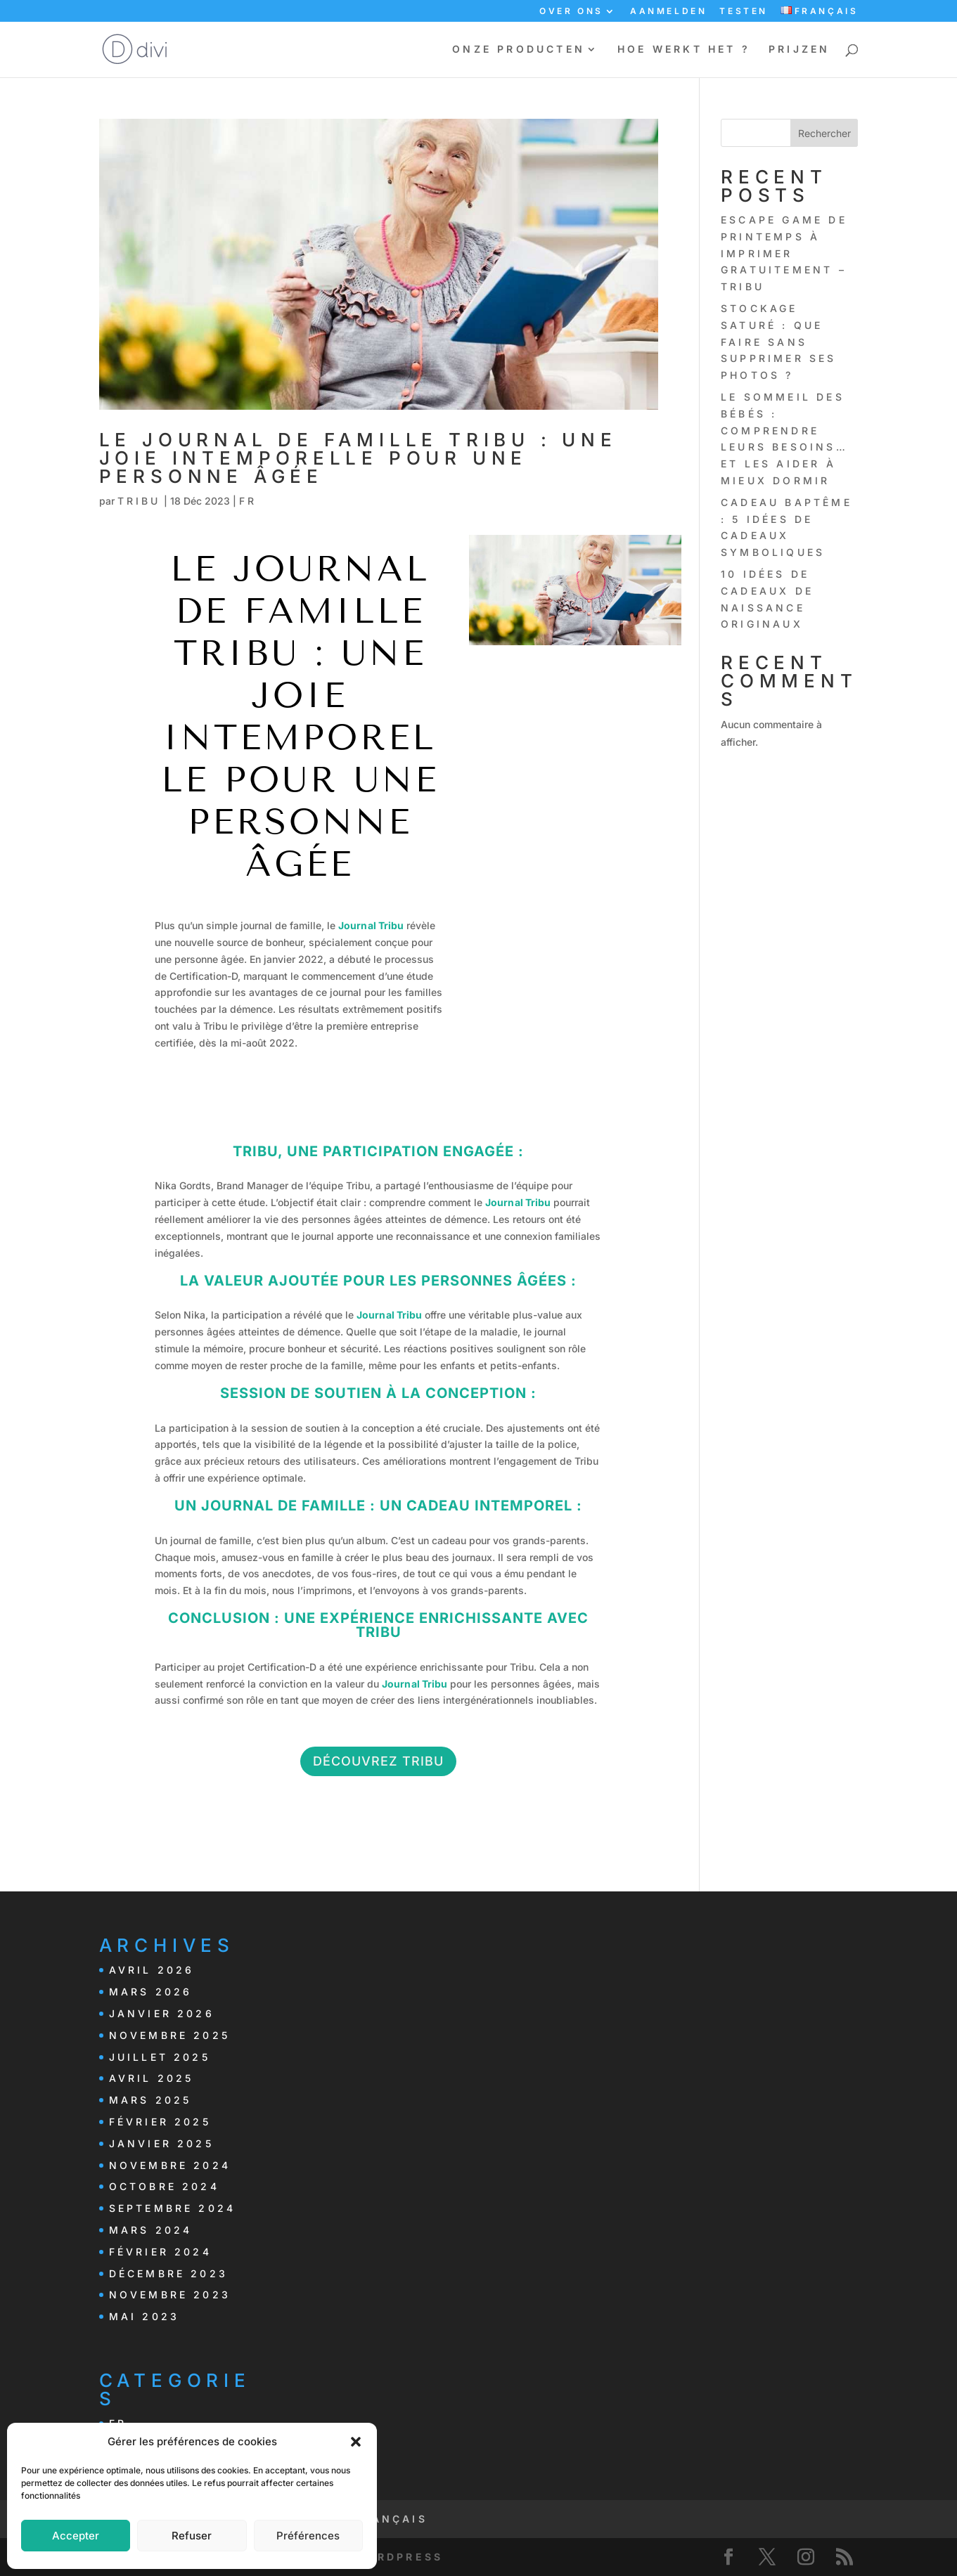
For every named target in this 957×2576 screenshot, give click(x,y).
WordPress (398, 2557)
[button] (356, 2442)
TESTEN (743, 11)
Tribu (139, 501)
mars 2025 (150, 2100)
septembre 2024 (172, 2208)
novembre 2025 (170, 2035)
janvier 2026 (161, 2013)
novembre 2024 (170, 2165)
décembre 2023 (169, 2273)
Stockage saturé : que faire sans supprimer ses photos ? (779, 341)
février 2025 (160, 2122)
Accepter (75, 2535)
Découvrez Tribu (378, 1761)
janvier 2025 (161, 2143)
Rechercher (824, 133)
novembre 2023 (170, 2294)
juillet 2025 (159, 2057)
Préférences (308, 2535)
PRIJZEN (799, 49)
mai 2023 (144, 2316)
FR (248, 501)
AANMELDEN (668, 11)
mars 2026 (151, 1992)
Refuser (192, 2535)
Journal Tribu (371, 925)
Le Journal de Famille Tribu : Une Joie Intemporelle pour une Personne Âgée (358, 458)
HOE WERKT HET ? (683, 49)
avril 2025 (151, 2078)
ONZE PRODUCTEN (518, 49)
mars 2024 (151, 2230)
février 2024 (160, 2252)
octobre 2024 (164, 2186)
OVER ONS (571, 11)
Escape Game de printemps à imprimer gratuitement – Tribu (784, 253)
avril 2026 (152, 1970)
